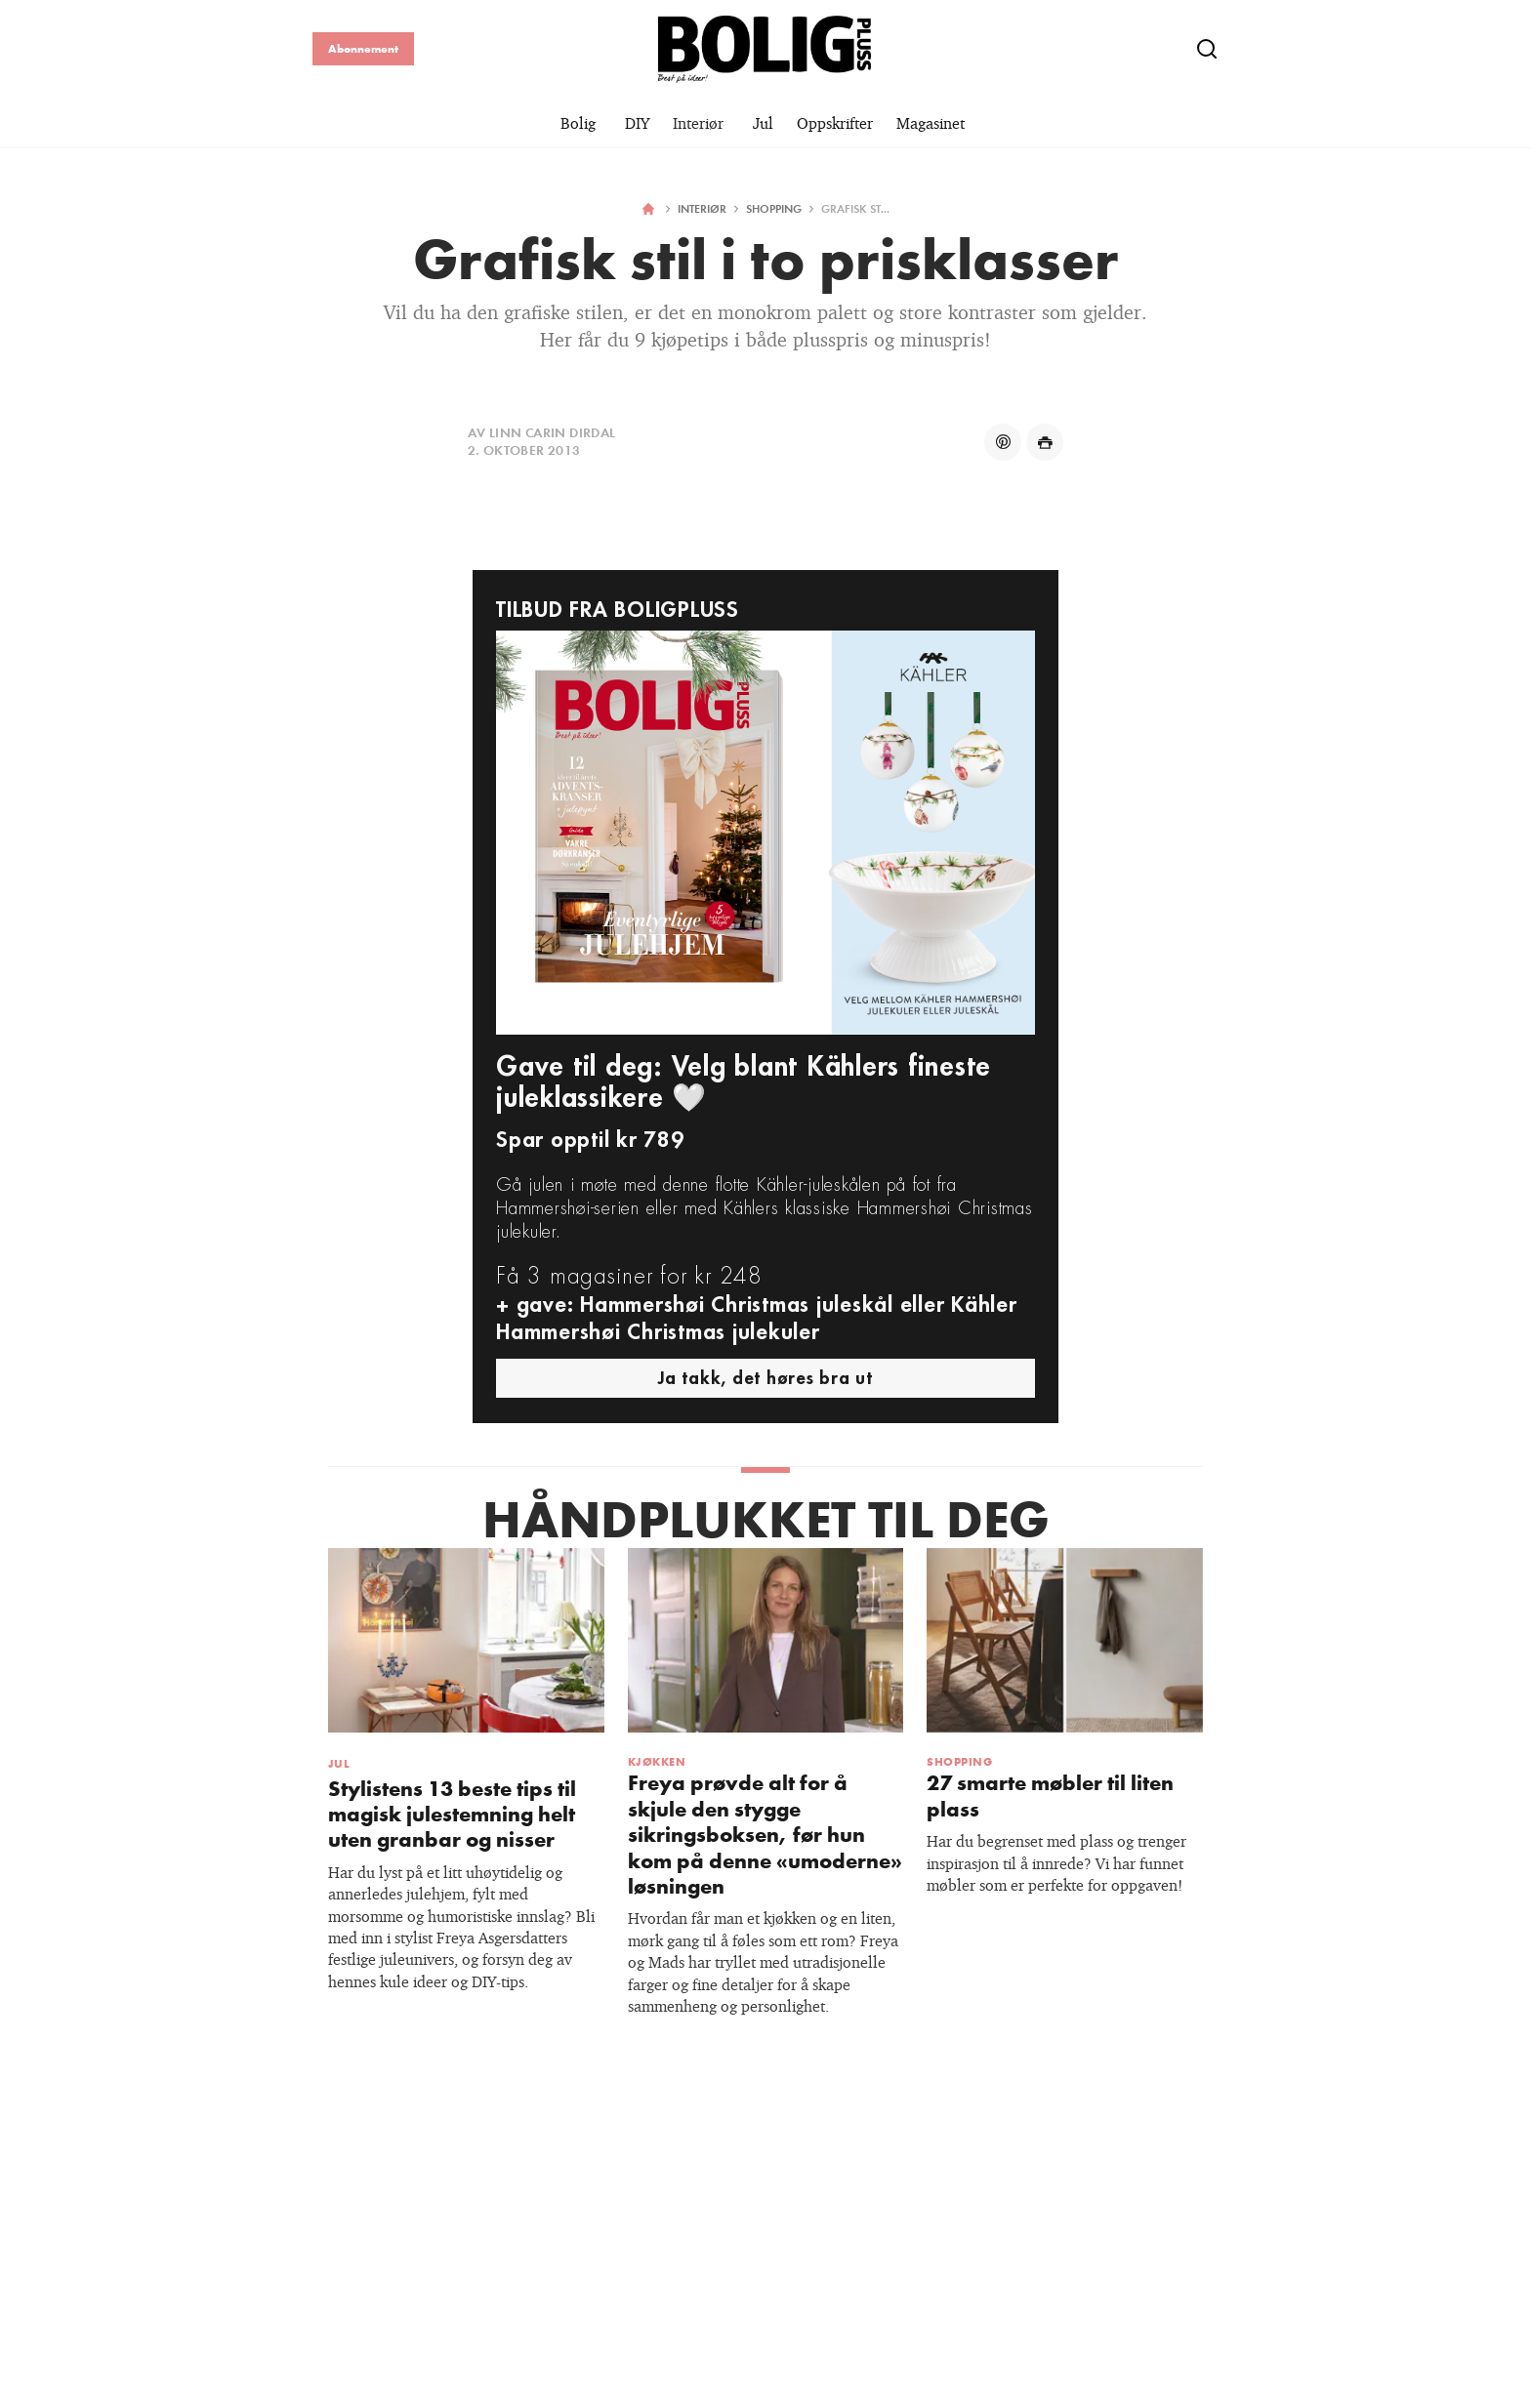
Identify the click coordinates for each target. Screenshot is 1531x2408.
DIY (637, 123)
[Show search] (1207, 49)
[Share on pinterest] (1002, 442)
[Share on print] (1044, 442)
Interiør (698, 123)
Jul (763, 123)
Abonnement (363, 48)
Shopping (774, 208)
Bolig (578, 123)
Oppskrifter (835, 123)
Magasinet (930, 123)
